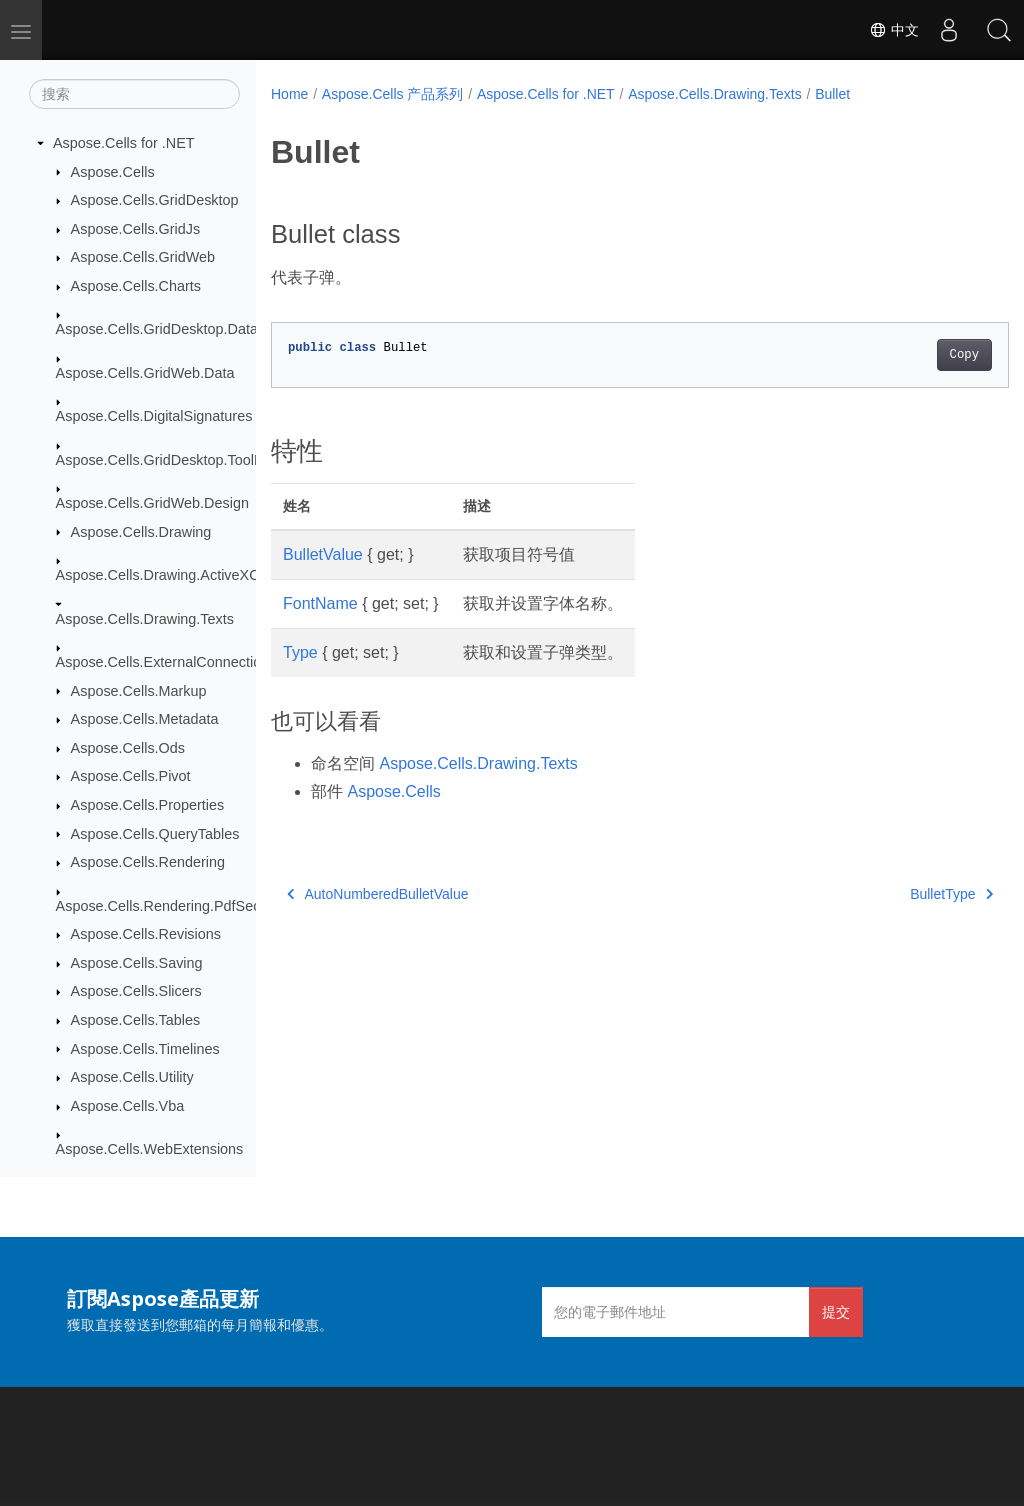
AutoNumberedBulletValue (377, 894)
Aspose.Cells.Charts (136, 286)
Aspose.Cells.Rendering (148, 862)
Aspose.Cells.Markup (139, 691)
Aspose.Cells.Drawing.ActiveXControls (179, 575)
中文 (894, 30)
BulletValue (323, 554)
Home (289, 94)
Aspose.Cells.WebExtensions (150, 1149)
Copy (912, 355)
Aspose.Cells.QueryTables (155, 834)
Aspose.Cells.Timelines (145, 1049)
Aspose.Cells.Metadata (145, 719)
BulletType (899, 894)
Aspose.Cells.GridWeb (143, 257)
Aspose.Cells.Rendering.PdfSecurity (172, 906)
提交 (836, 1311)
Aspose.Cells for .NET (124, 143)
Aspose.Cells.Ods (128, 748)
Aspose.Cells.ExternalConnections (166, 662)
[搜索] (134, 94)
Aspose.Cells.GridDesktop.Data (157, 329)
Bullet (832, 94)
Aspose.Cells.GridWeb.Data (145, 373)
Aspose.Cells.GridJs (136, 229)
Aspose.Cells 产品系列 (393, 94)
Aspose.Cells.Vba (128, 1106)
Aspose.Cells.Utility (132, 1077)
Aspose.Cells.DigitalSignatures (154, 416)
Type (300, 652)
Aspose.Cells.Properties (148, 805)
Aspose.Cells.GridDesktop (155, 200)
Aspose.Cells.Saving (137, 963)
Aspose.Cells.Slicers (136, 991)
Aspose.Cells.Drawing (141, 532)
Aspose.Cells (113, 172)
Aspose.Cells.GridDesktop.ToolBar (166, 460)
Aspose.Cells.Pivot (131, 776)
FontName (320, 603)
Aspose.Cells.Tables (136, 1020)
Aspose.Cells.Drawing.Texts (145, 619)
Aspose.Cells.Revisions (146, 934)
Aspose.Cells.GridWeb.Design (152, 503)
